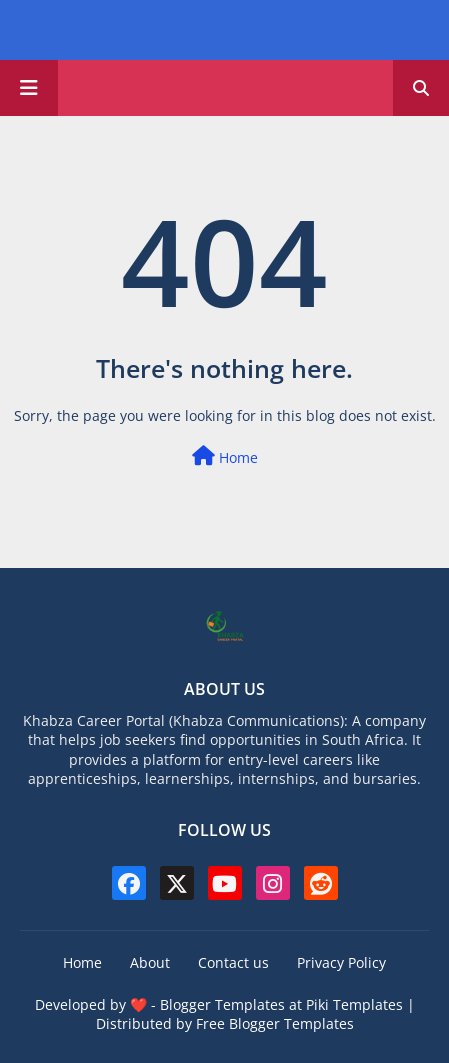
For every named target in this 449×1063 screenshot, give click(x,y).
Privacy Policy (341, 962)
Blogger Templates (222, 1004)
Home (225, 456)
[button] (421, 88)
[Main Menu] (29, 88)
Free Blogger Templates (275, 1023)
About (150, 962)
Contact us (233, 962)
